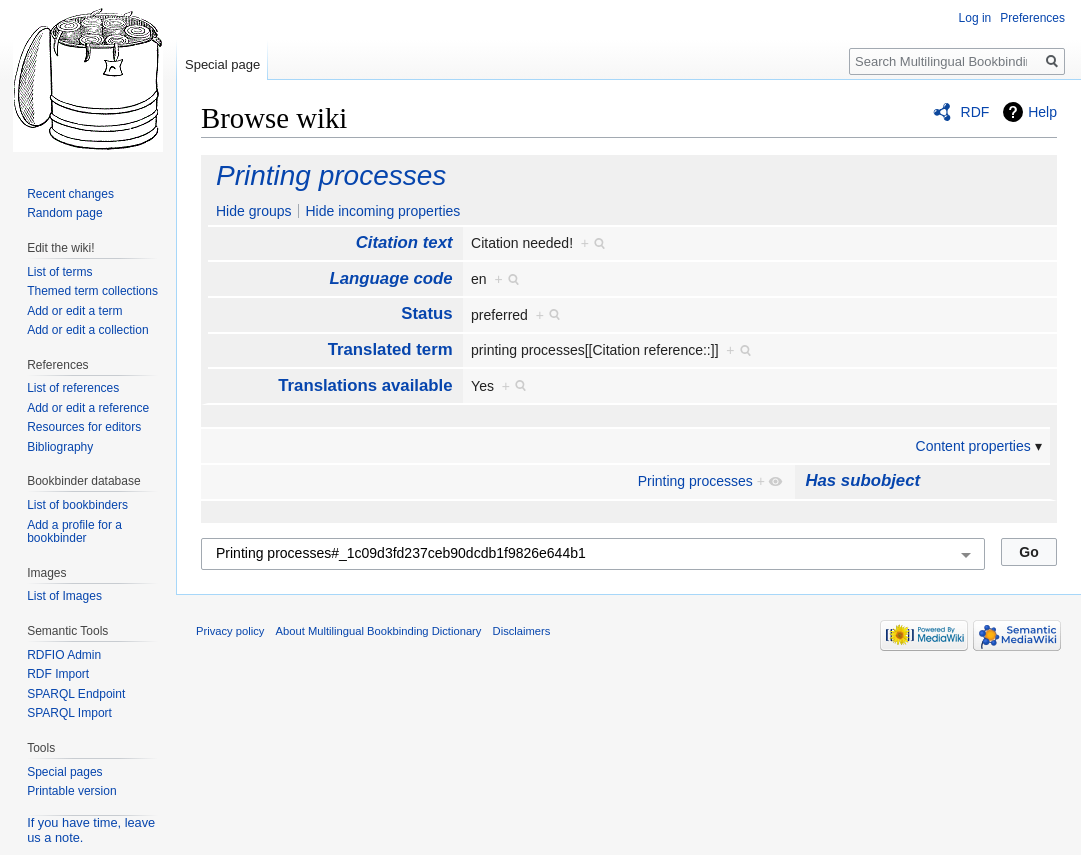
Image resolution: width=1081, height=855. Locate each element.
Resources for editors (84, 427)
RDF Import (58, 674)
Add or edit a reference (88, 408)
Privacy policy (230, 631)
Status (426, 313)
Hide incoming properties (382, 211)
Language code (391, 278)
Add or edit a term (74, 311)
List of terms (59, 272)
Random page (64, 213)
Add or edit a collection (87, 330)
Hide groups (254, 211)
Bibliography (60, 447)
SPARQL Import (69, 713)
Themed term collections (92, 291)
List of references (73, 388)
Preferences (1032, 18)
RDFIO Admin (64, 655)
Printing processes (331, 175)
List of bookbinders (77, 505)
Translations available (365, 385)
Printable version (71, 791)
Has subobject (862, 480)
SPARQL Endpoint (76, 694)
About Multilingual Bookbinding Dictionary (379, 631)
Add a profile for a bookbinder (74, 532)
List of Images (64, 596)
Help (1042, 112)
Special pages (64, 772)
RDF (975, 112)
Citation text (404, 242)
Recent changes (70, 194)
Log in (975, 18)
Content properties (973, 446)
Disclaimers (522, 631)
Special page (222, 64)
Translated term (390, 349)
